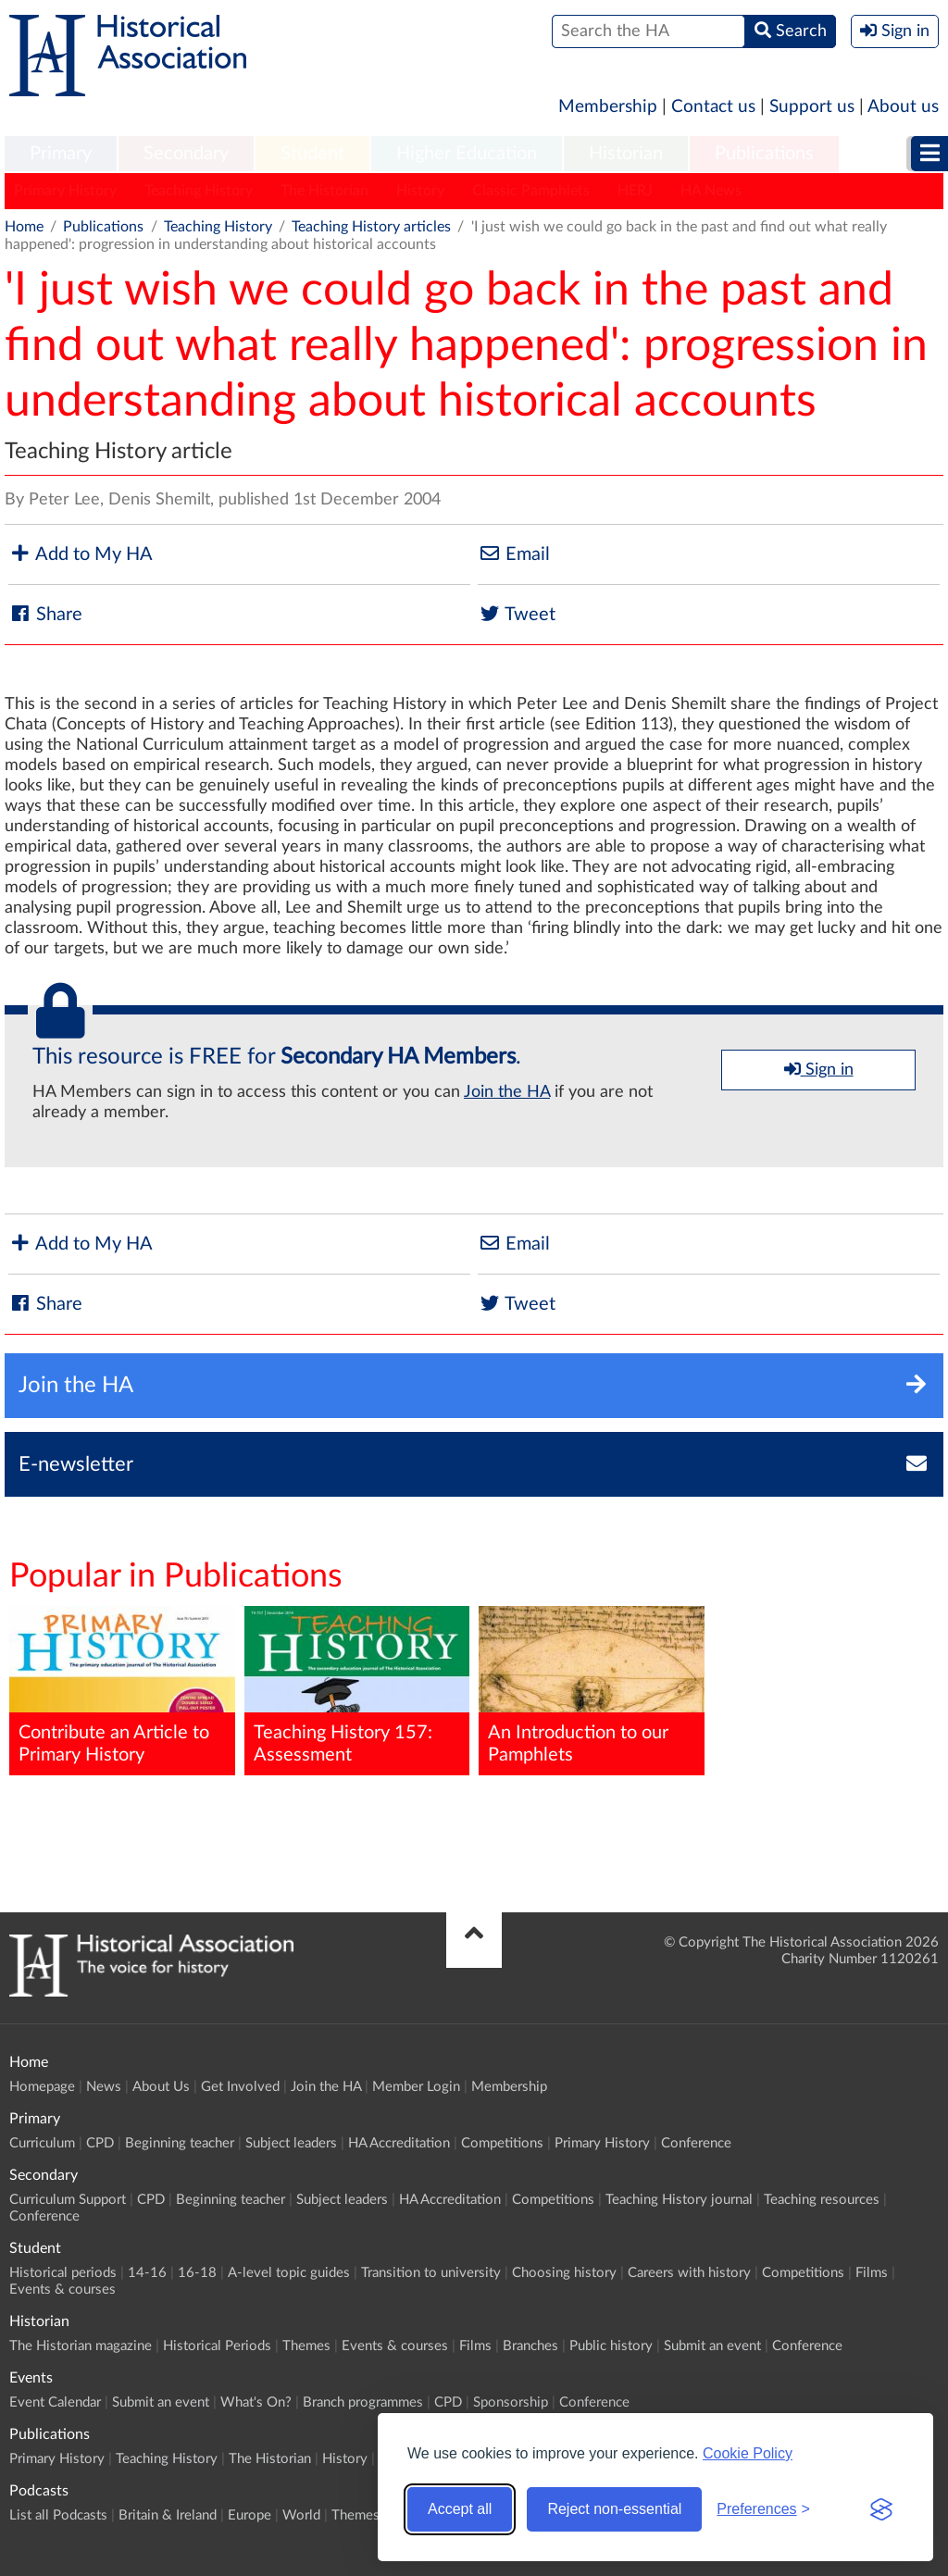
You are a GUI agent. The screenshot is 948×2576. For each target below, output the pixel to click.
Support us (811, 107)
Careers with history (689, 2273)
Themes (306, 2346)
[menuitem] (61, 154)
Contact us (713, 107)
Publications (764, 153)
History (420, 190)
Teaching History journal (679, 2200)
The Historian (324, 190)
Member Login (416, 2087)
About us (903, 107)
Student (312, 153)
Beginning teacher (179, 2143)
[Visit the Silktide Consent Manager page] (881, 2509)
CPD (100, 2143)
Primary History (65, 190)
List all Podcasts (58, 2515)
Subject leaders (291, 2143)
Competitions (502, 2143)
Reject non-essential (614, 2509)
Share (45, 614)
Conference (696, 2143)
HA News (711, 190)
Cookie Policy (747, 2453)
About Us (161, 2087)
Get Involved (240, 2087)
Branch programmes (363, 2402)
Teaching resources (821, 2200)
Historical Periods (217, 2346)
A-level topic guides (289, 2273)
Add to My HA (80, 554)
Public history (611, 2346)
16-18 (197, 2273)
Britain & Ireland (167, 2515)
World (301, 2515)
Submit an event (712, 2346)
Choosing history (564, 2273)
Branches (530, 2346)
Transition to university (431, 2273)
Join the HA (507, 1092)
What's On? (256, 2402)
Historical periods (63, 2273)
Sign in (819, 1069)
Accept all (460, 2509)
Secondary (186, 153)
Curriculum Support (67, 2200)
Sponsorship (510, 2402)
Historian (626, 153)
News (103, 2087)
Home (24, 226)
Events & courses (62, 2289)
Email (514, 554)
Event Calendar (55, 2402)
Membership (607, 107)
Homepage (42, 2087)
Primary (61, 153)
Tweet (516, 614)
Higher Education (466, 153)
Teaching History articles (371, 226)
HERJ (635, 190)
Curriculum (42, 2143)
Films (871, 2273)
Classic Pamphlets (531, 190)
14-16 (147, 2273)
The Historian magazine (80, 2346)
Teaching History (198, 190)
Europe (249, 2515)
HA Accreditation (399, 2143)
